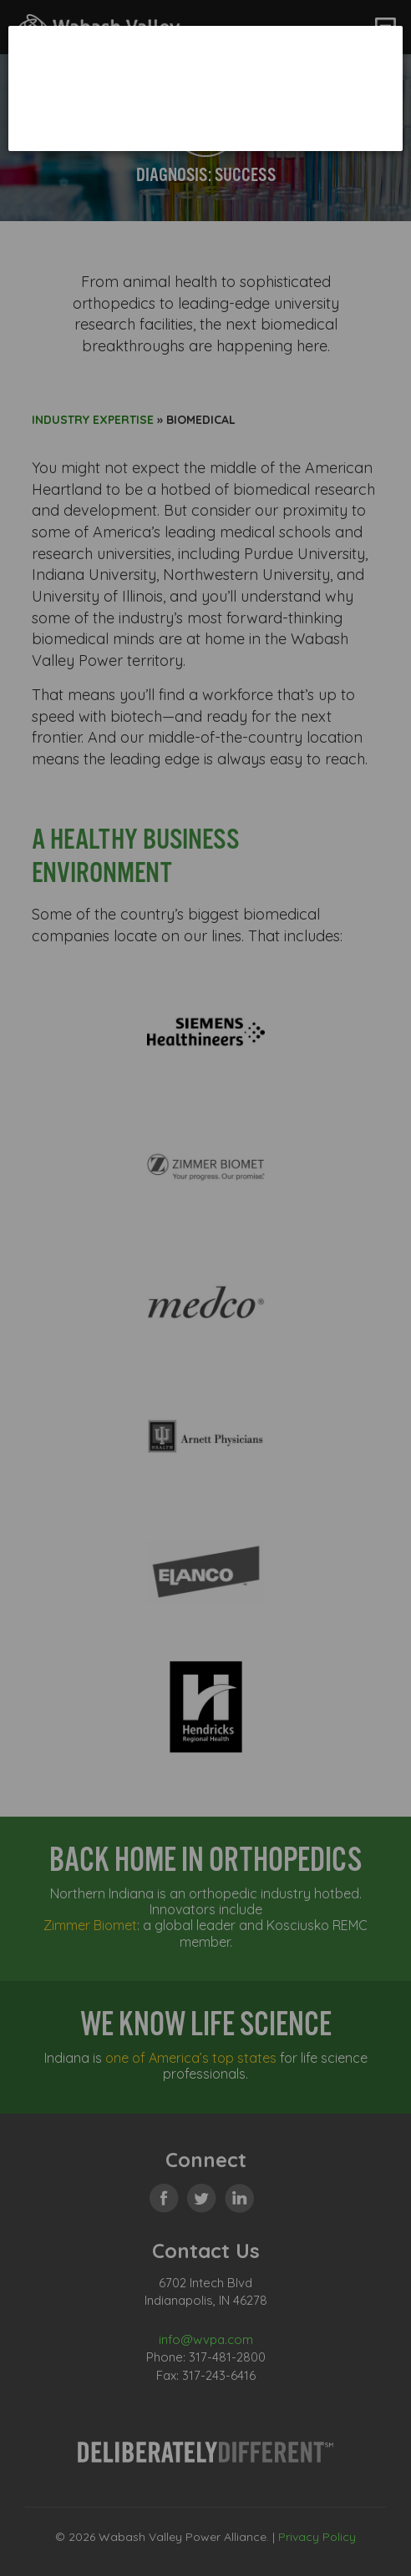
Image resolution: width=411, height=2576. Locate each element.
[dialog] (205, 88)
